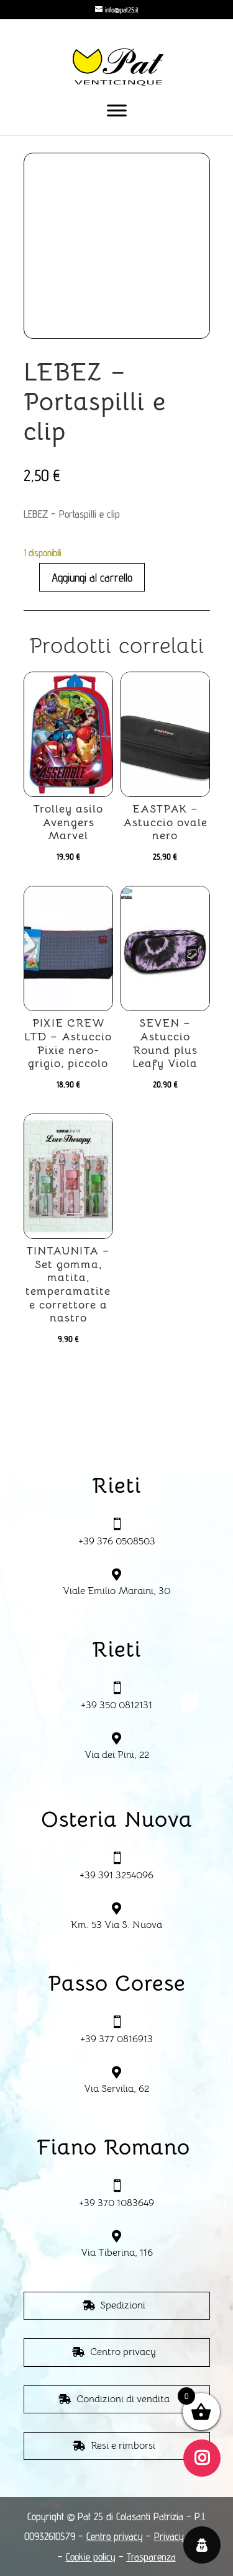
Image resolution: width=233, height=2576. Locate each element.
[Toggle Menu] (117, 110)
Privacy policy (181, 2536)
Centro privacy (123, 2352)
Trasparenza (151, 2557)
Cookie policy (91, 2557)
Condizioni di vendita (123, 2399)
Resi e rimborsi (123, 2445)
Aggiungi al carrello (92, 577)
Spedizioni (122, 2305)
